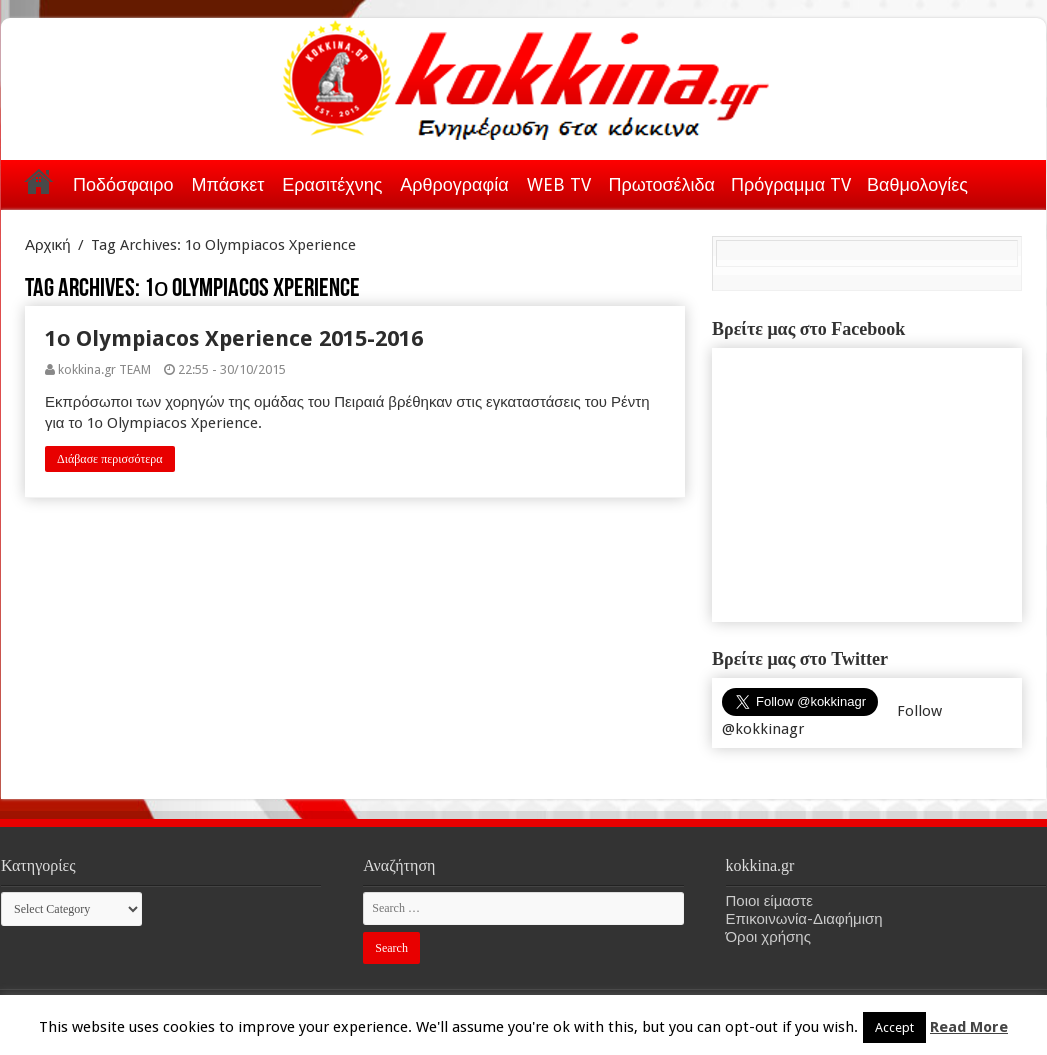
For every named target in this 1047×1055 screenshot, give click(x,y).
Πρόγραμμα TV (791, 184)
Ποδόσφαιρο (123, 184)
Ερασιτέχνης (332, 184)
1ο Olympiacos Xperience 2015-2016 (234, 338)
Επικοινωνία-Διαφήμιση (804, 919)
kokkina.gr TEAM (104, 369)
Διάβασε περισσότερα (110, 459)
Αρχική (39, 181)
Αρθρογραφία (454, 184)
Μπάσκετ (227, 184)
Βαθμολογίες (917, 184)
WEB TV (559, 184)
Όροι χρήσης (768, 937)
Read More (969, 1027)
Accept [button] (894, 1027)
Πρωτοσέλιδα (662, 184)
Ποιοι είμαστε (769, 901)
